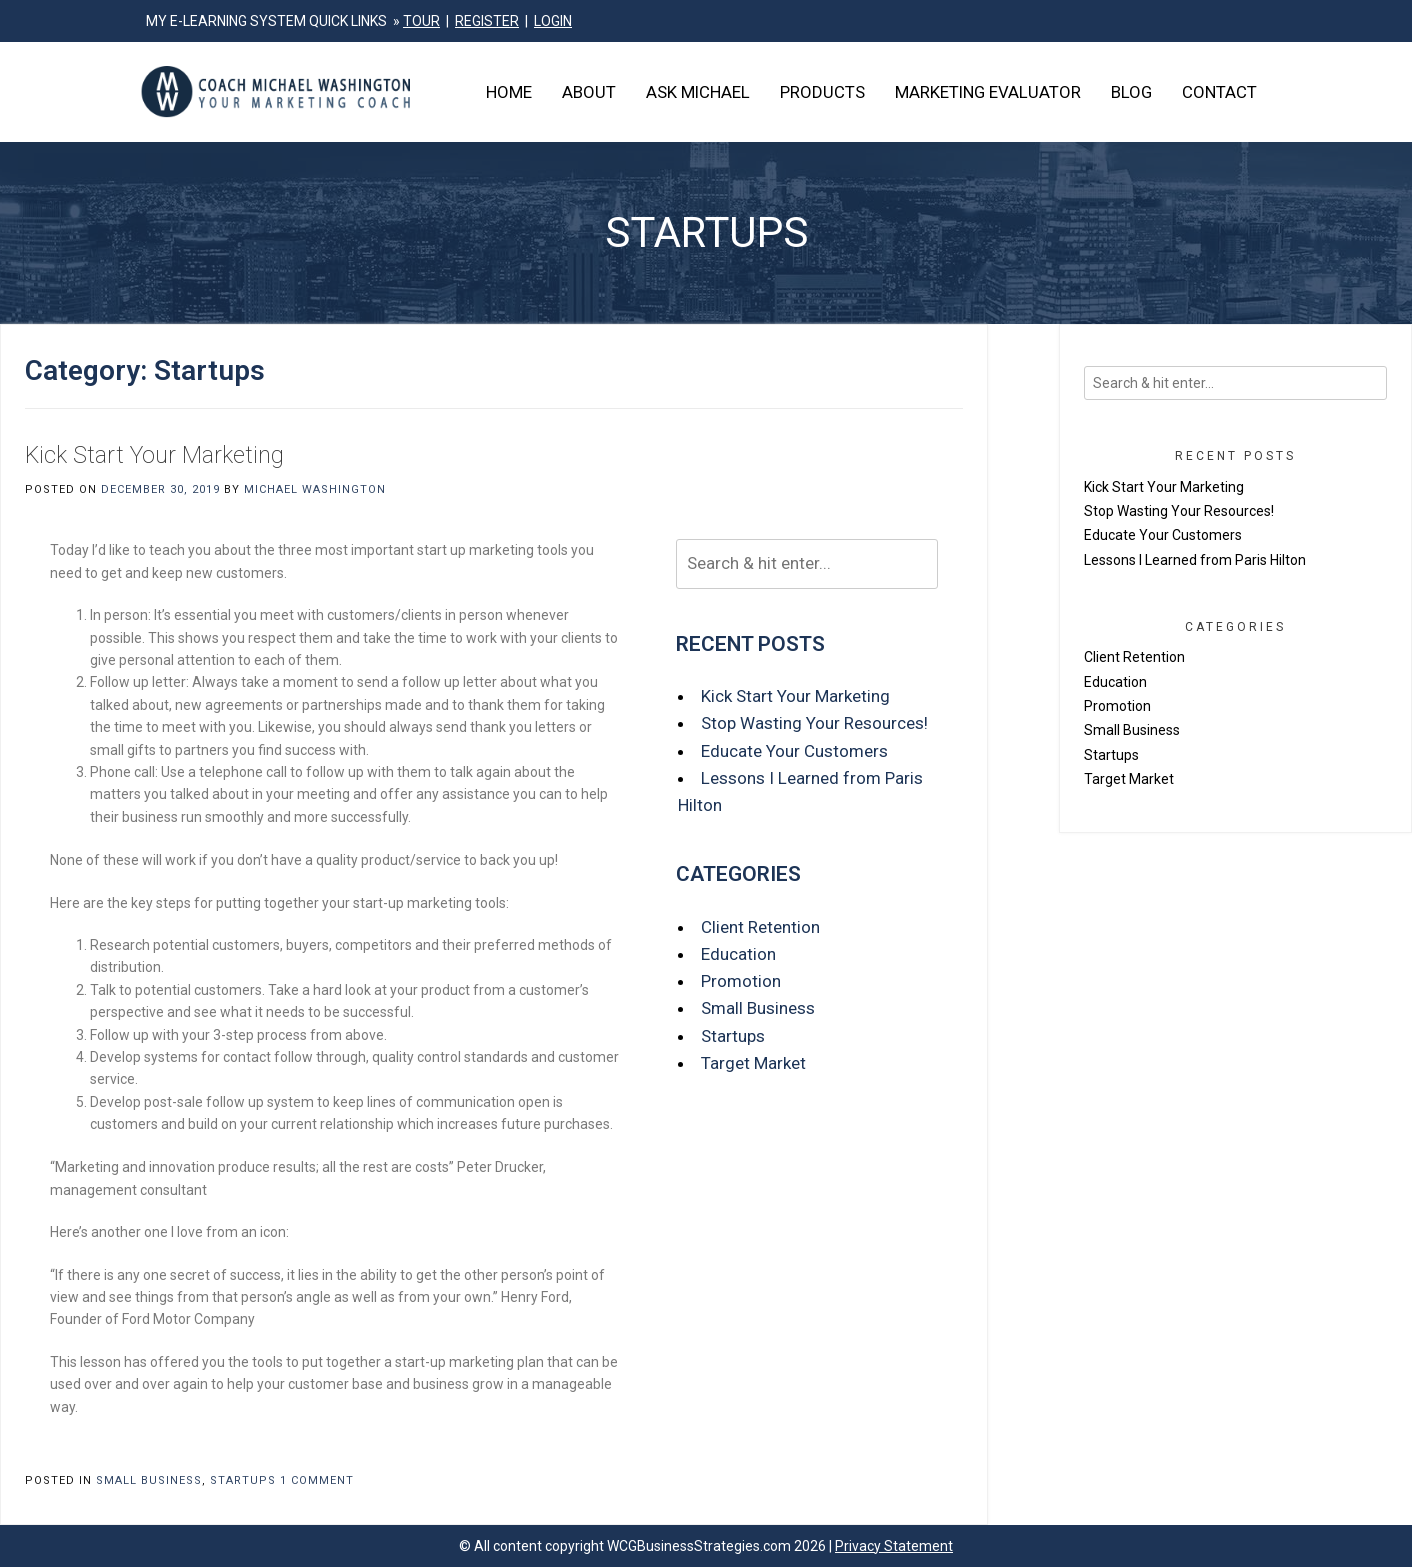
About (589, 92)
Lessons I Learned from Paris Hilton (1195, 560)
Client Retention (760, 927)
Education (738, 954)
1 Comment (317, 1480)
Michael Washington (315, 489)
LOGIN (553, 21)
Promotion (741, 981)
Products (822, 92)
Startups (733, 1036)
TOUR (421, 21)
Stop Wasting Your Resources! (814, 723)
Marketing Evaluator (988, 92)
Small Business (758, 1008)
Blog (1131, 92)
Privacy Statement (894, 1546)
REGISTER (487, 21)
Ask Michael (698, 92)
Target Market (753, 1063)
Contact (1219, 92)
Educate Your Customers (794, 751)
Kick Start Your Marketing (154, 455)
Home (509, 92)
